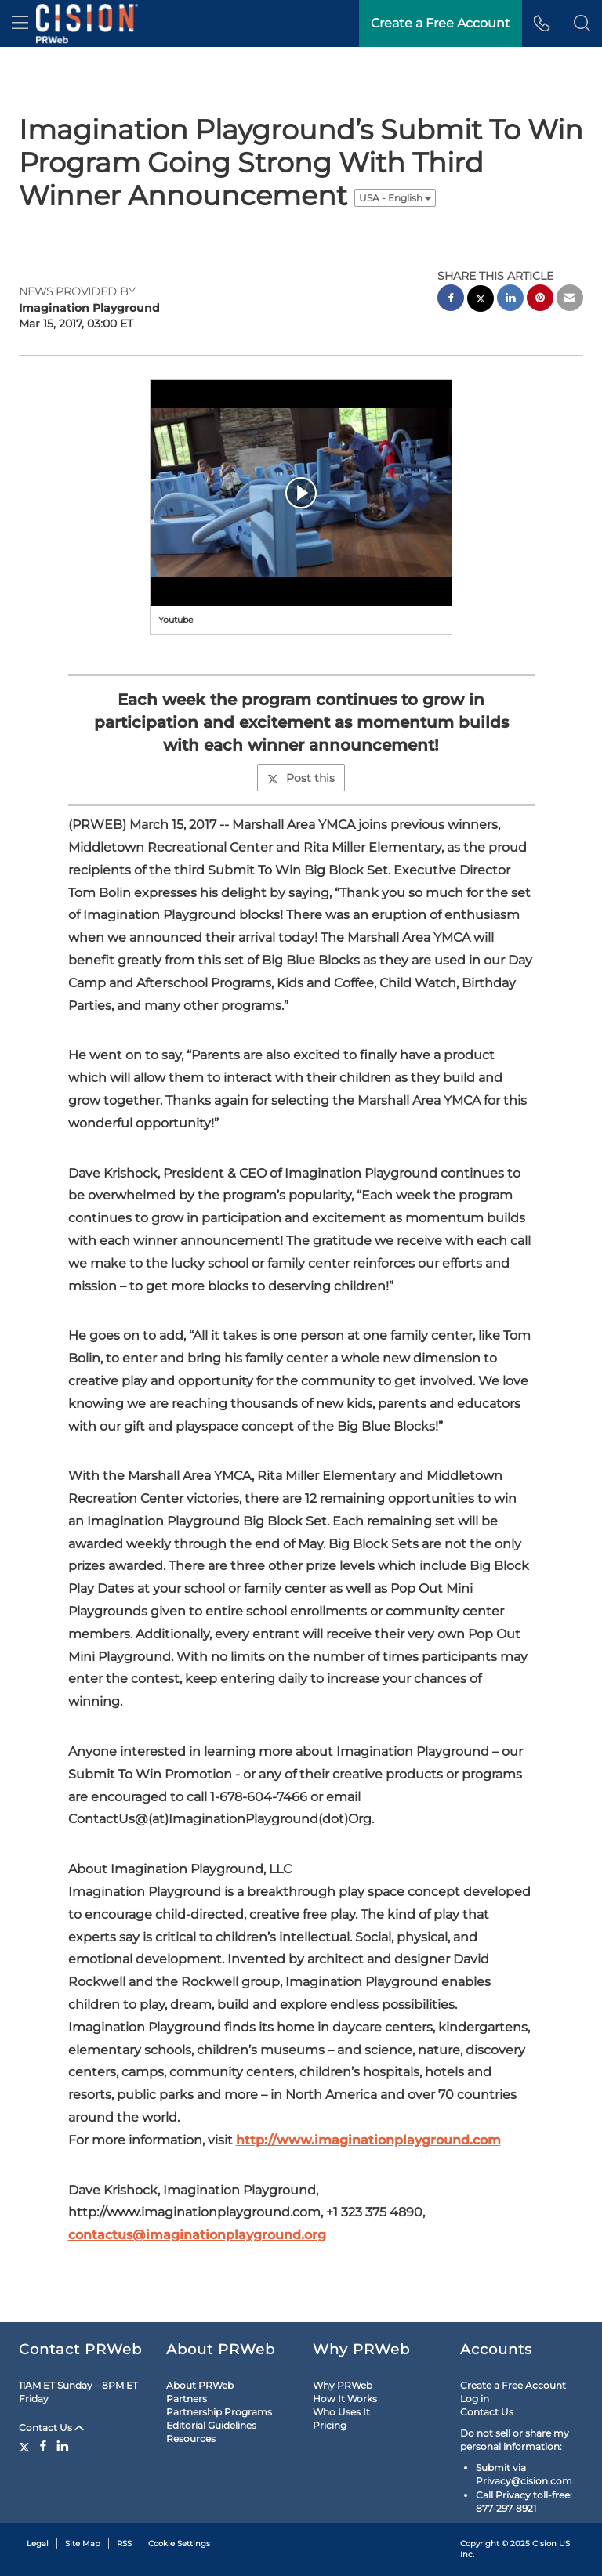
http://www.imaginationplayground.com (368, 2140)
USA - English (395, 198)
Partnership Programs (219, 2412)
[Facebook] (43, 2446)
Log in (474, 2398)
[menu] (20, 23)
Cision (544, 2543)
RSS (124, 2543)
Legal (38, 2543)
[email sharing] (570, 299)
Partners (186, 2398)
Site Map (82, 2543)
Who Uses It (341, 2412)
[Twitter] (26, 2446)
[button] (582, 23)
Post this (301, 778)
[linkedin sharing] (510, 299)
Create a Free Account (513, 2385)
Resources (191, 2438)
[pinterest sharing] (540, 299)
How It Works (345, 2398)
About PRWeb (200, 2385)
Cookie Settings (179, 2543)
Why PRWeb (342, 2385)
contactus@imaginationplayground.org (197, 2234)
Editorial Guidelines (211, 2425)
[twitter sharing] (480, 300)
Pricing (329, 2425)
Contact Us (51, 2427)
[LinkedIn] (63, 2446)
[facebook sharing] (450, 299)
